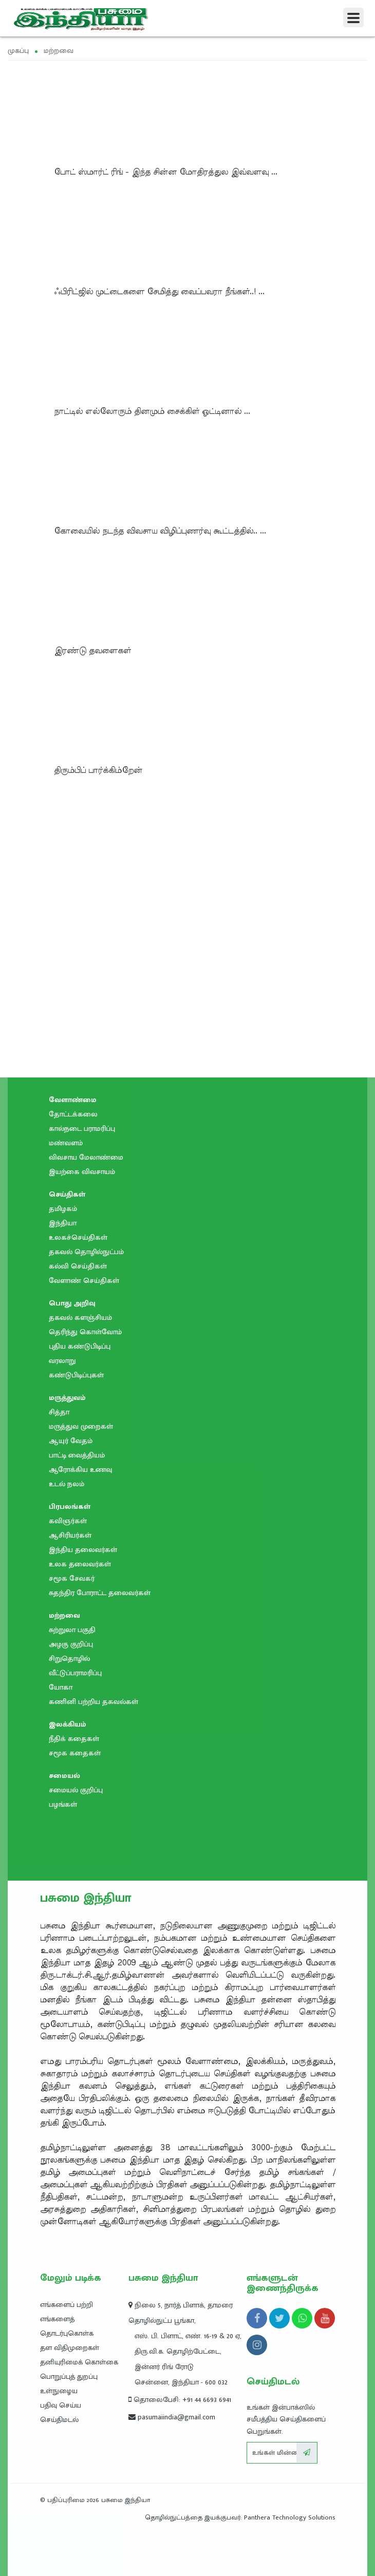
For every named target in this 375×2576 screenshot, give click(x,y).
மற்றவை (64, 1615)
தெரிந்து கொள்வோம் (85, 1332)
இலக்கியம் (67, 1724)
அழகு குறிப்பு (71, 1644)
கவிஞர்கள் (68, 1521)
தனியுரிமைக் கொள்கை (79, 2362)
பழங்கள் (63, 1804)
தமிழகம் (63, 1209)
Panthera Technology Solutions (289, 2517)
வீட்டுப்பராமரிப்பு (75, 1673)
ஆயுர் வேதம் (70, 1441)
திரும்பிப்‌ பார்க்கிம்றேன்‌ (98, 770)
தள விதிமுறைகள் (69, 2348)
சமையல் (64, 1776)
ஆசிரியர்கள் (70, 1535)
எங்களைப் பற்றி (66, 2304)
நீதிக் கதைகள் (74, 1739)
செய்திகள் (67, 1194)
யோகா (60, 1687)
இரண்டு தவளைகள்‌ (92, 651)
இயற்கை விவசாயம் (82, 1172)
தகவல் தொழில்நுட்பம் (86, 1252)
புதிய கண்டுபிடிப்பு (79, 1346)
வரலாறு (62, 1361)
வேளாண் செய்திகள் (84, 1280)
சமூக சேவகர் (72, 1578)
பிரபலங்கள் (69, 1506)
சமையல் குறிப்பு (76, 1790)
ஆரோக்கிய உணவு (80, 1469)
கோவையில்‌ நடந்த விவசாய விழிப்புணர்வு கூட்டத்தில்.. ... (160, 531)
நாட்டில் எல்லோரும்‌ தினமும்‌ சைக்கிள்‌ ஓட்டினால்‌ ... (152, 411)
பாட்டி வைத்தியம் (77, 1455)
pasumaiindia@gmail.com (171, 2417)
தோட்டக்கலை (73, 1114)
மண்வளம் (66, 1143)
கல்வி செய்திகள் (78, 1266)
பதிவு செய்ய (60, 2405)
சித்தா (59, 1412)
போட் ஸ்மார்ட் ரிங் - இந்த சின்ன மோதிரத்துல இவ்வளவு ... (165, 172)
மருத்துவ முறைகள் (81, 1426)
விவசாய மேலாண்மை (86, 1157)
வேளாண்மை (73, 1100)
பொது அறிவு (72, 1303)
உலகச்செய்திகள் (78, 1237)
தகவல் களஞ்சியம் (80, 1317)
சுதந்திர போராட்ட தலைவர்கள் (100, 1593)
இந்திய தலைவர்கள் (83, 1550)
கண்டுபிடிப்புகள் (76, 1375)
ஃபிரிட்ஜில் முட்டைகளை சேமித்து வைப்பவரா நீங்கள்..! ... (159, 292)
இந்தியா (63, 1223)
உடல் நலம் (66, 1484)
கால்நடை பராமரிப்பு (82, 1128)
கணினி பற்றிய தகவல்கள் (93, 1702)
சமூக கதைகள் (75, 1753)
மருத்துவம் (67, 1398)
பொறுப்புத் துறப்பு (69, 2376)
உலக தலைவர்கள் (80, 1564)
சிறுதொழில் (69, 1658)
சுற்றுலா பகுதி (72, 1630)
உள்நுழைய (59, 2391)
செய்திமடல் (59, 2420)
